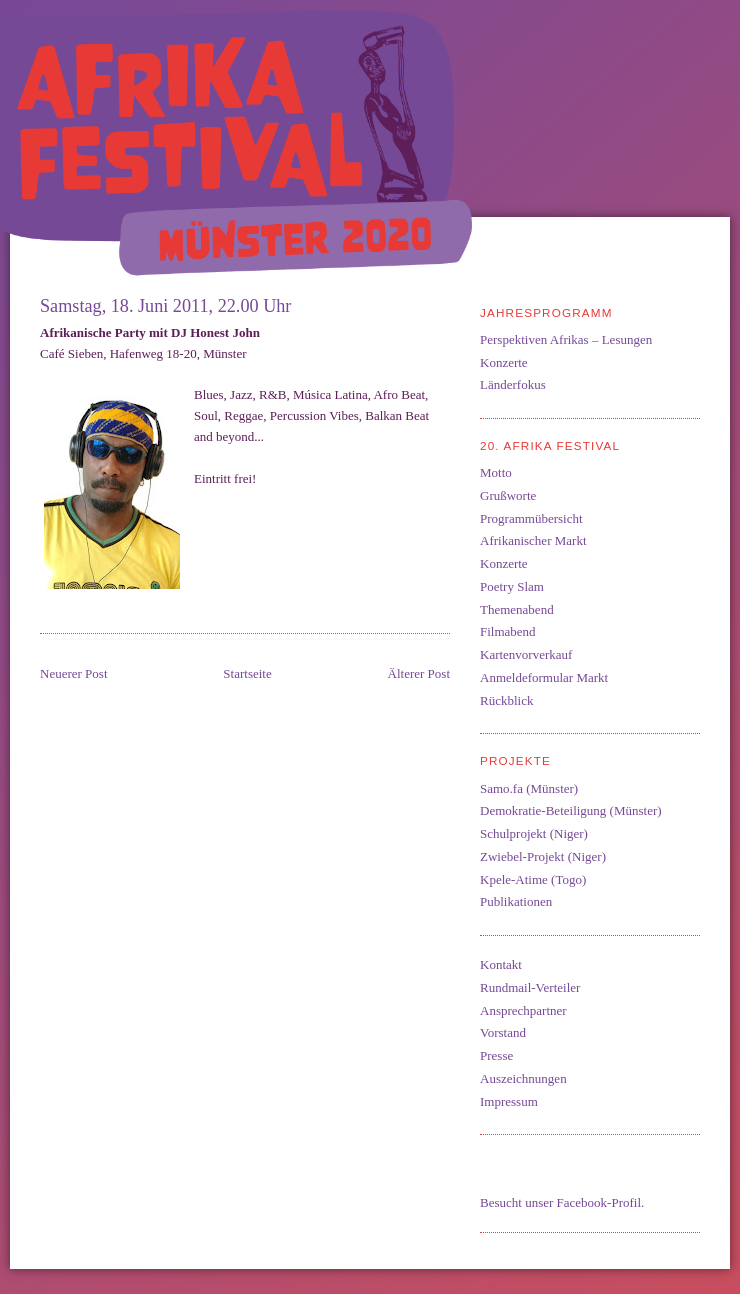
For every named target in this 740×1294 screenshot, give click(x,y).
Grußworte (508, 495)
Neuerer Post (74, 673)
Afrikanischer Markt (533, 540)
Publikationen (516, 901)
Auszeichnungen (523, 1078)
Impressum (509, 1101)
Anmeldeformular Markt (544, 677)
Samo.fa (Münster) (529, 788)
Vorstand (503, 1032)
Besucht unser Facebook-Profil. (562, 1202)
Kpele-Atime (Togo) (533, 879)
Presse (496, 1055)
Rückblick (506, 700)
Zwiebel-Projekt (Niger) (543, 856)
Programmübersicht (531, 518)
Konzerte (504, 362)
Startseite (247, 673)
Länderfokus (513, 384)
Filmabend (508, 631)
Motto (496, 472)
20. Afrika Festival (550, 445)
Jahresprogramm (546, 312)
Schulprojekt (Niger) (534, 833)
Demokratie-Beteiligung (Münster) (571, 810)
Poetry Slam (512, 586)
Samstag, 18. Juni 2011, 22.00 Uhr (165, 306)
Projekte (515, 760)
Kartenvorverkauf (526, 654)
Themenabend (517, 609)
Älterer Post (419, 673)
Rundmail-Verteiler (530, 987)
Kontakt (501, 964)
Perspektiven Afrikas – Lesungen (566, 339)
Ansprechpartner (523, 1010)
